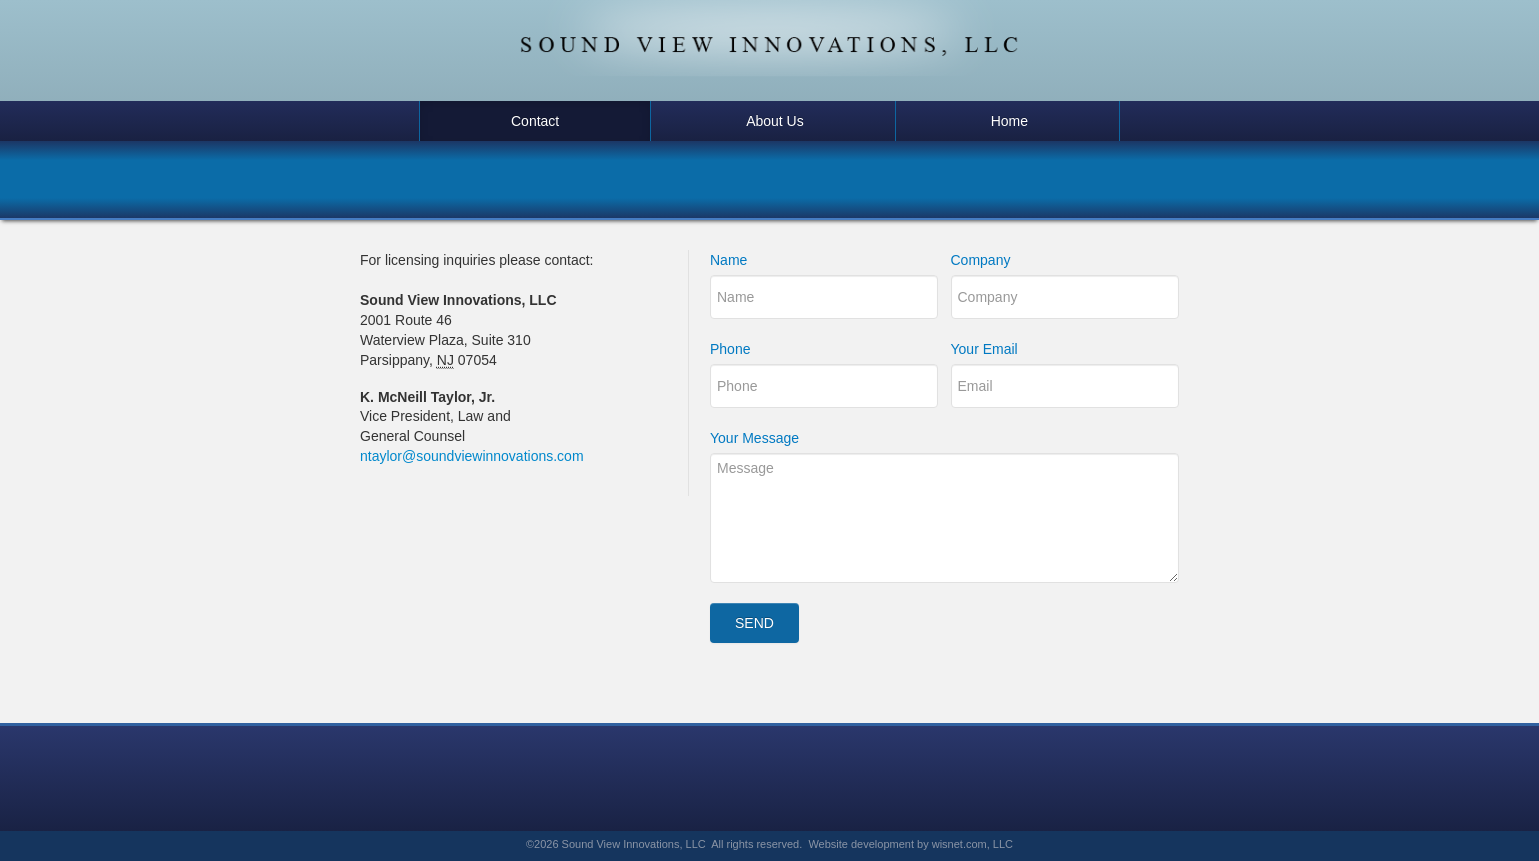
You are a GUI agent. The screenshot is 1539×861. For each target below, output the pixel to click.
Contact (535, 121)
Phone (730, 349)
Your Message (754, 438)
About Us (775, 121)
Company (981, 260)
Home (1009, 121)
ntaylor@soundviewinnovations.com (472, 456)
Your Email (984, 349)
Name (728, 260)
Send (754, 623)
